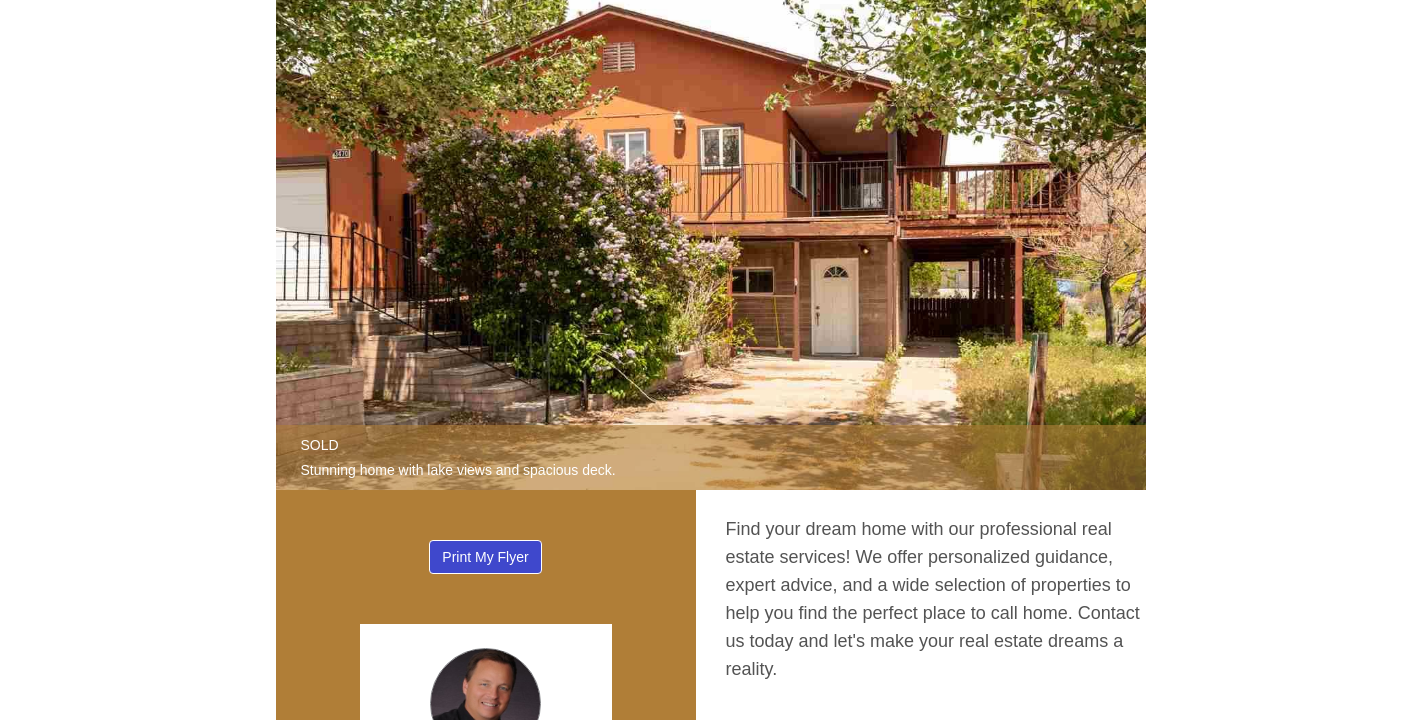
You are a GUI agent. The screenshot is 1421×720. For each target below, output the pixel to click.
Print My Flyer (485, 557)
